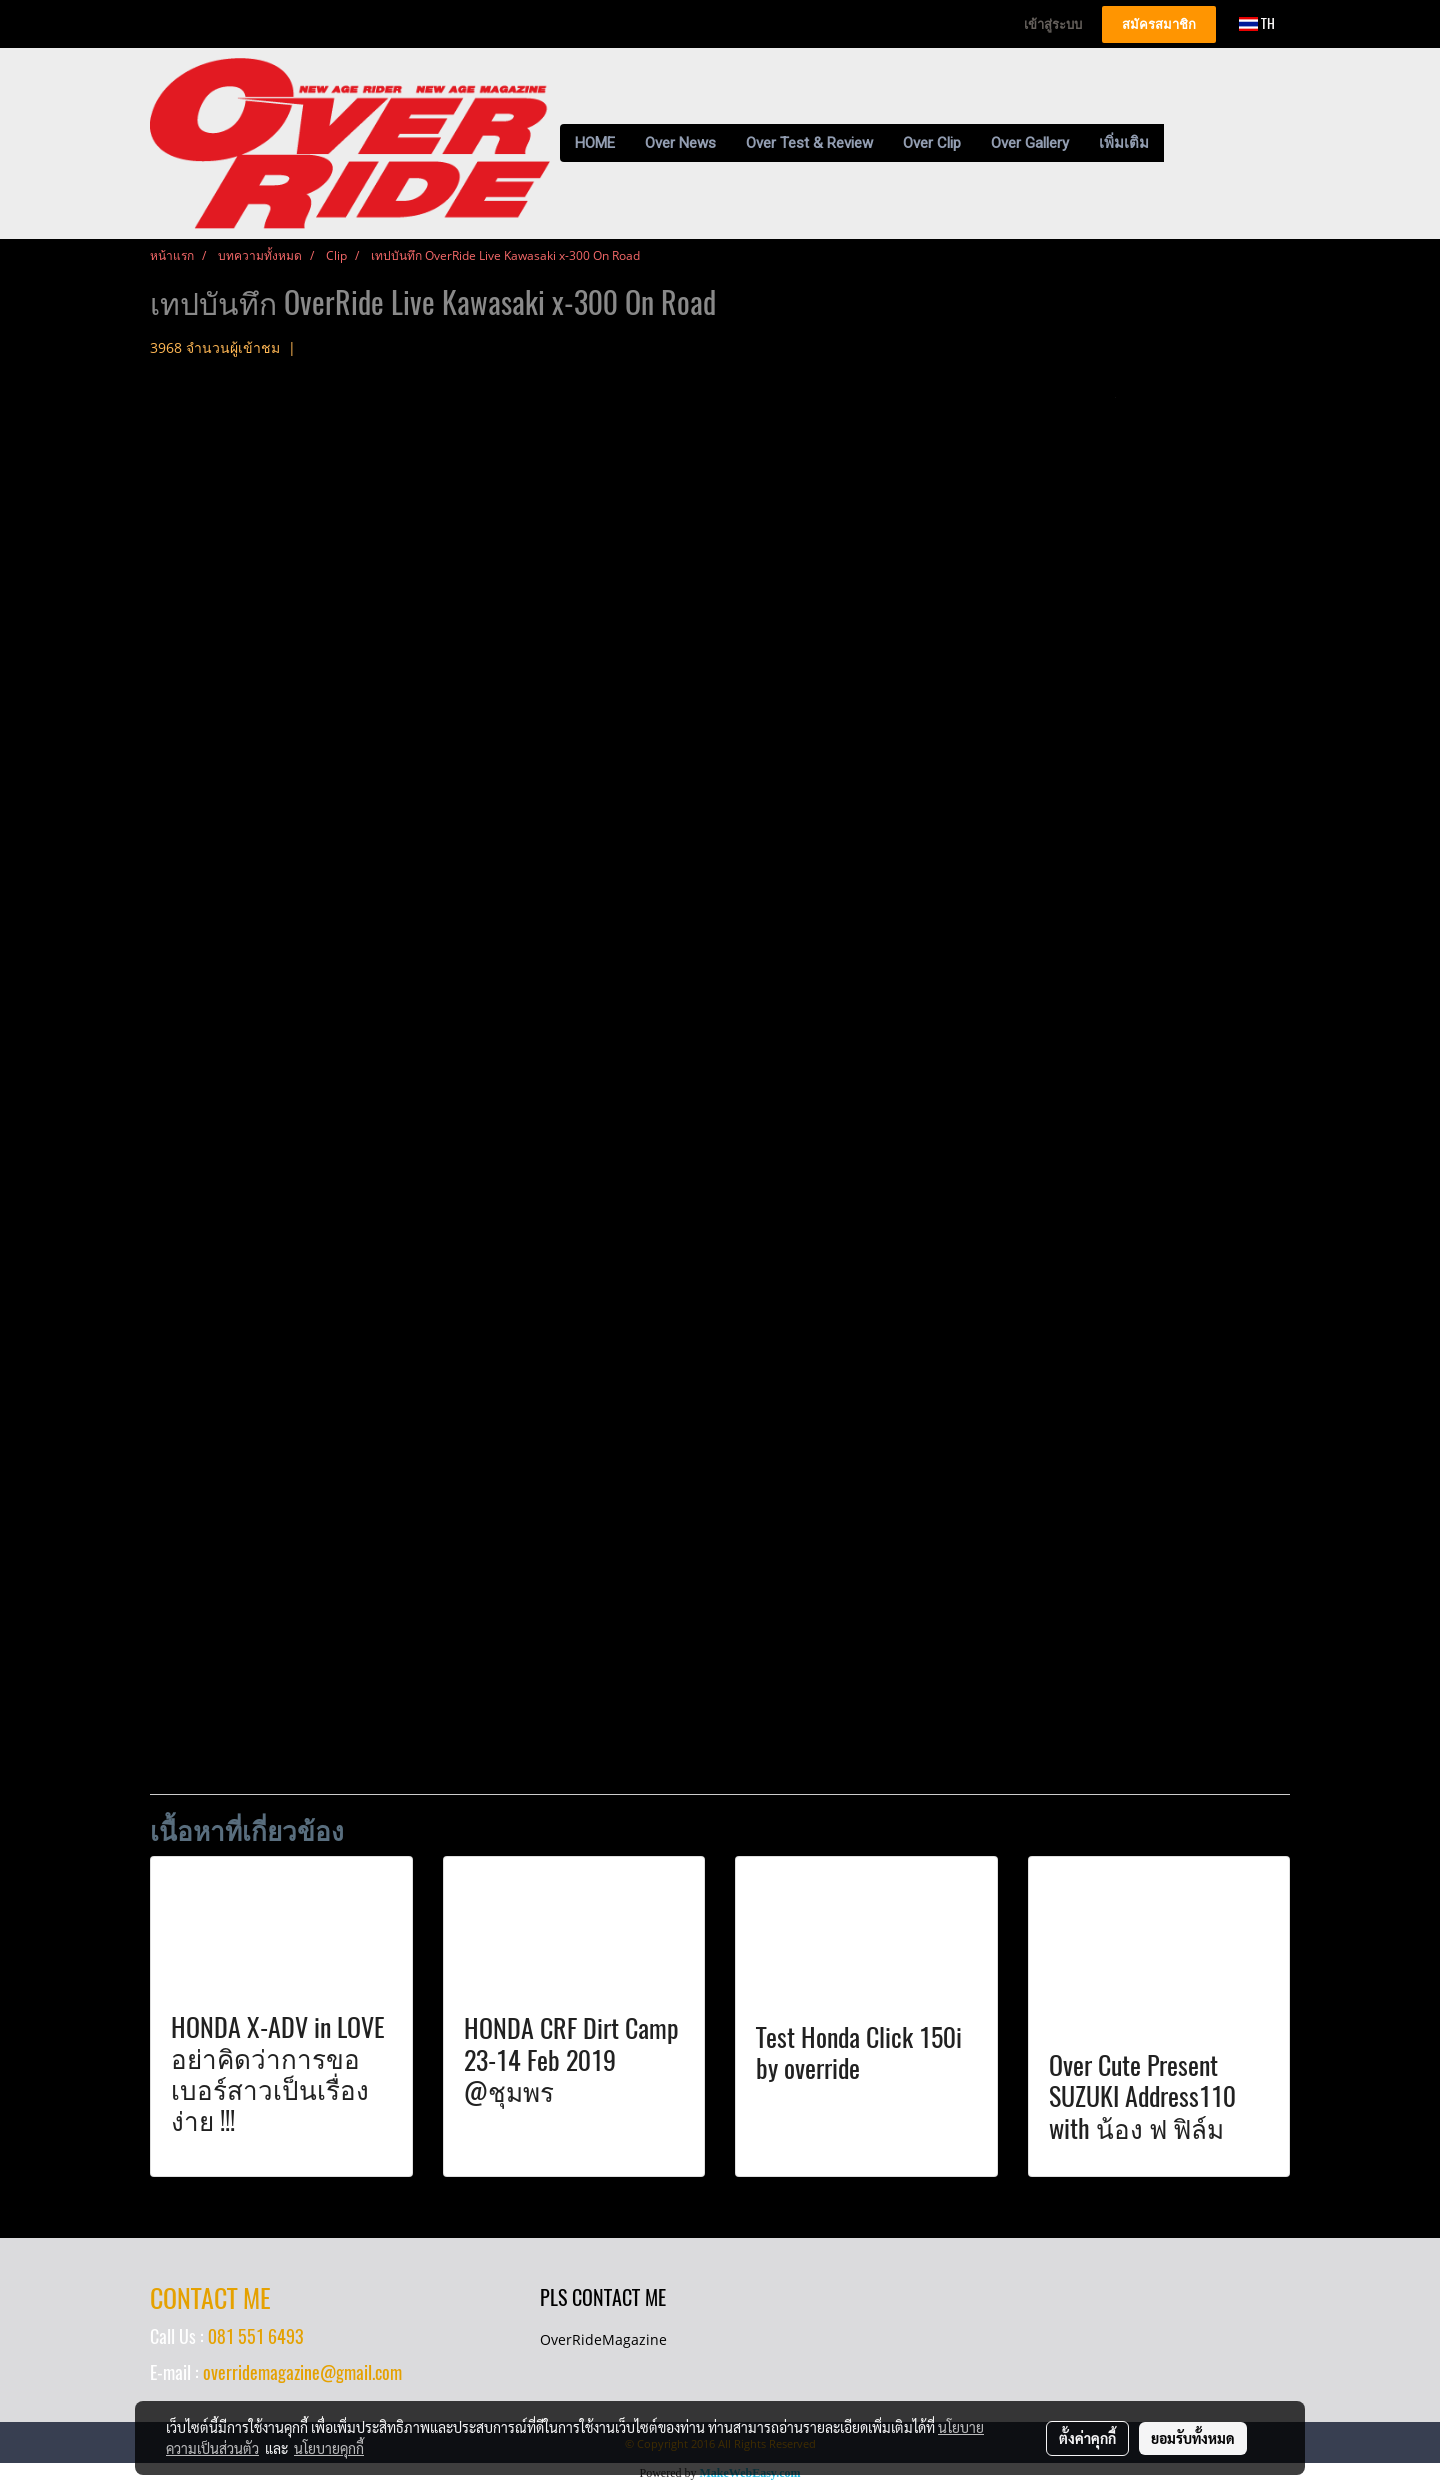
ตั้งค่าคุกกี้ (1087, 2438)
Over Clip (932, 143)
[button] (1182, 143)
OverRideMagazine (603, 2339)
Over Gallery (1030, 143)
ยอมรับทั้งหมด (1193, 2438)
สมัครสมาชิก (1159, 24)
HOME (595, 143)
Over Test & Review (809, 143)
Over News (680, 143)
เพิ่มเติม (1124, 143)
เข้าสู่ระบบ (1053, 24)
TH (1257, 23)
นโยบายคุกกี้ (329, 2448)
